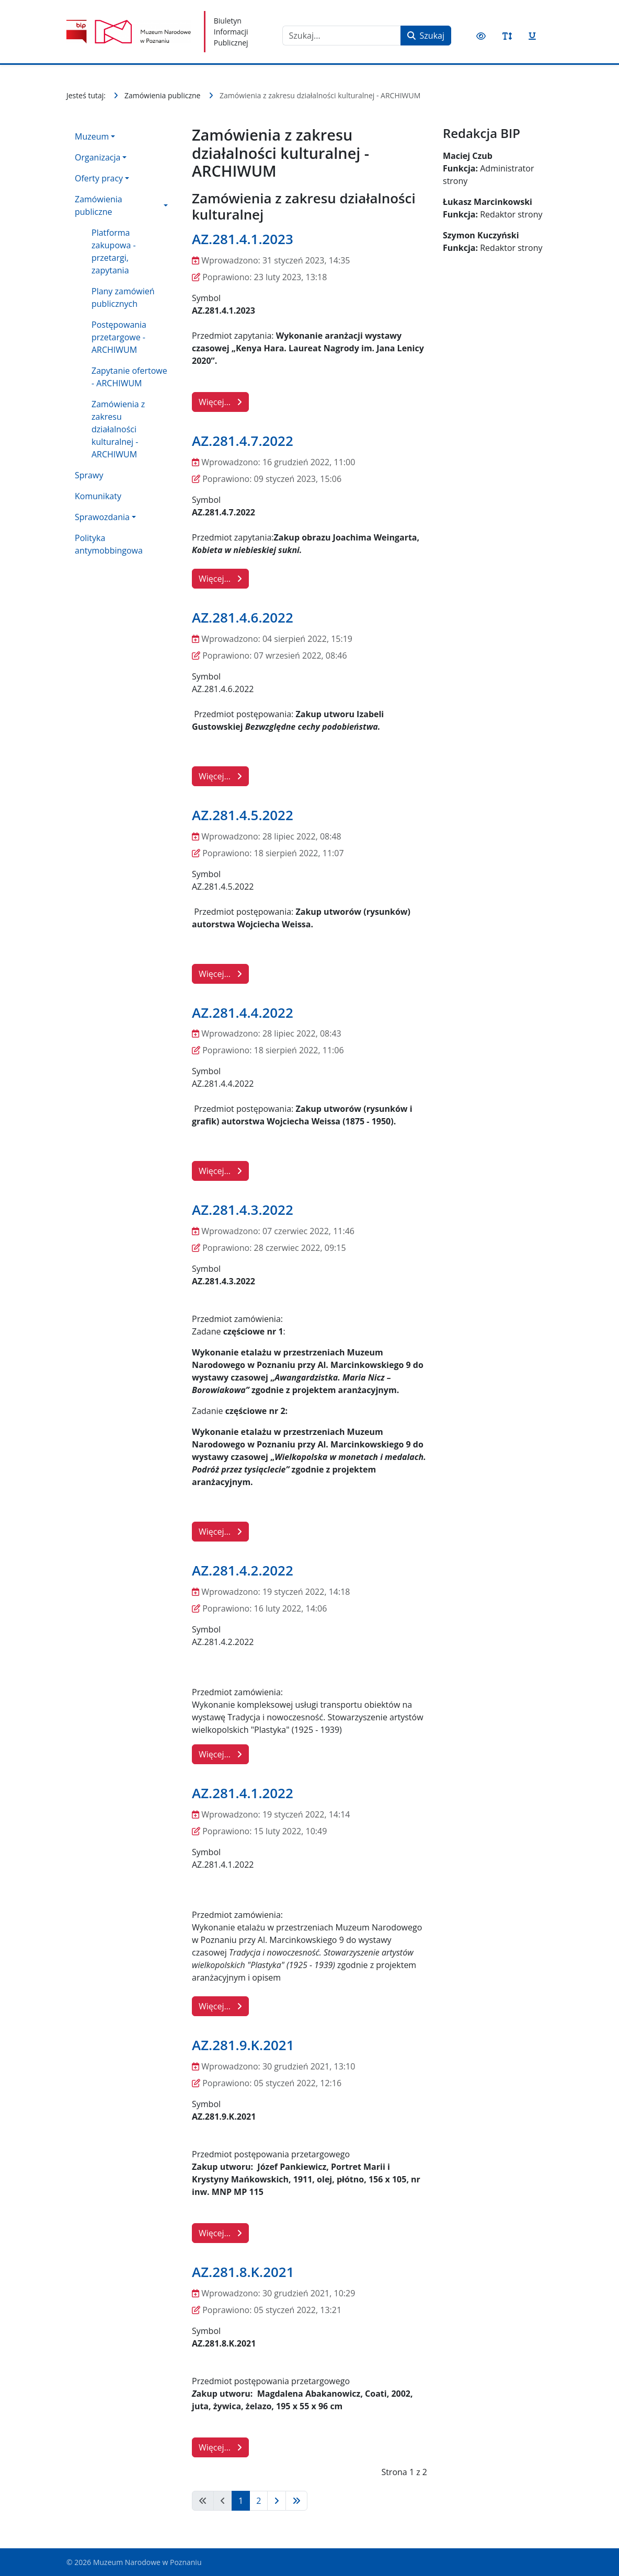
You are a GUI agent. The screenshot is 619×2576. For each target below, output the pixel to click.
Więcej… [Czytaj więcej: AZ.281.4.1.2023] (220, 402)
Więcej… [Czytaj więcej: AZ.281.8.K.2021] (220, 2447)
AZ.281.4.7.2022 (242, 440)
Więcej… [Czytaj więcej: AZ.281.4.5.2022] (220, 974)
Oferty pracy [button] (99, 178)
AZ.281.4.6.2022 (242, 617)
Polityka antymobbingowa (109, 544)
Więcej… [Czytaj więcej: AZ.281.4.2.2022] (220, 1754)
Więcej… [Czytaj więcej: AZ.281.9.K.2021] (220, 2233)
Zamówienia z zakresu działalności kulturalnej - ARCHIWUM (118, 429)
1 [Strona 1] (240, 2500)
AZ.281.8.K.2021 (243, 2271)
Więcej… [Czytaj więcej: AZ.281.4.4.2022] (220, 1171)
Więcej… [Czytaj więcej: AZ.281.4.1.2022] (220, 2006)
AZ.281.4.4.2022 (242, 1012)
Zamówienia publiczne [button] (98, 205)
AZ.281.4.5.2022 (242, 815)
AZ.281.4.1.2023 (242, 238)
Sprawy (89, 475)
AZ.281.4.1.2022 (242, 1793)
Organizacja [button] (97, 157)
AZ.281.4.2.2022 (242, 1570)
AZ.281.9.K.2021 (243, 2045)
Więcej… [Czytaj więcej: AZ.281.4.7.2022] (220, 578)
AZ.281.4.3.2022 (242, 1209)
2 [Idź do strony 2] (258, 2500)
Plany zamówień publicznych (123, 297)
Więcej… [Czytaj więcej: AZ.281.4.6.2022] (220, 776)
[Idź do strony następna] (276, 2501)
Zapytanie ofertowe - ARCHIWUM (129, 377)
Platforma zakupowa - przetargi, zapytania (113, 251)
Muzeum (92, 136)
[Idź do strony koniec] (296, 2501)
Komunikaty (98, 496)
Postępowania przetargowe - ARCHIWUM (118, 337)
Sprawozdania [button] (102, 517)
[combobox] (341, 35)
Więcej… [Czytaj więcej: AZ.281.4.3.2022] (220, 1531)
